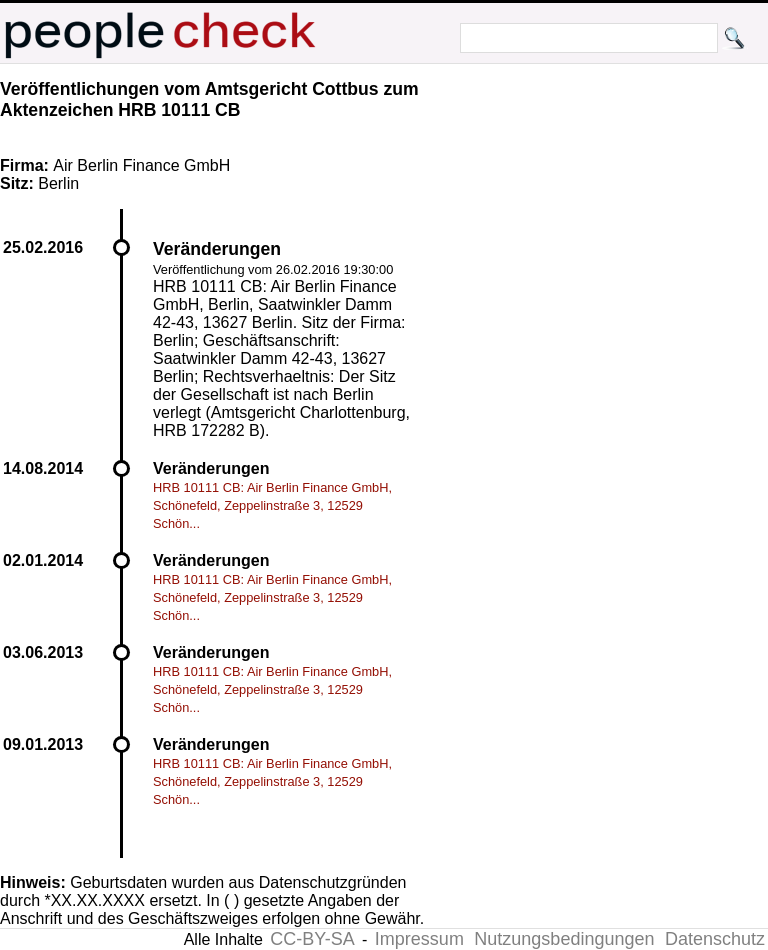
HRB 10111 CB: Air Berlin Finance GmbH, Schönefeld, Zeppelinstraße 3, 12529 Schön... (272, 505)
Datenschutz (715, 939)
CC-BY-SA (312, 939)
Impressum (419, 939)
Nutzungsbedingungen (564, 939)
